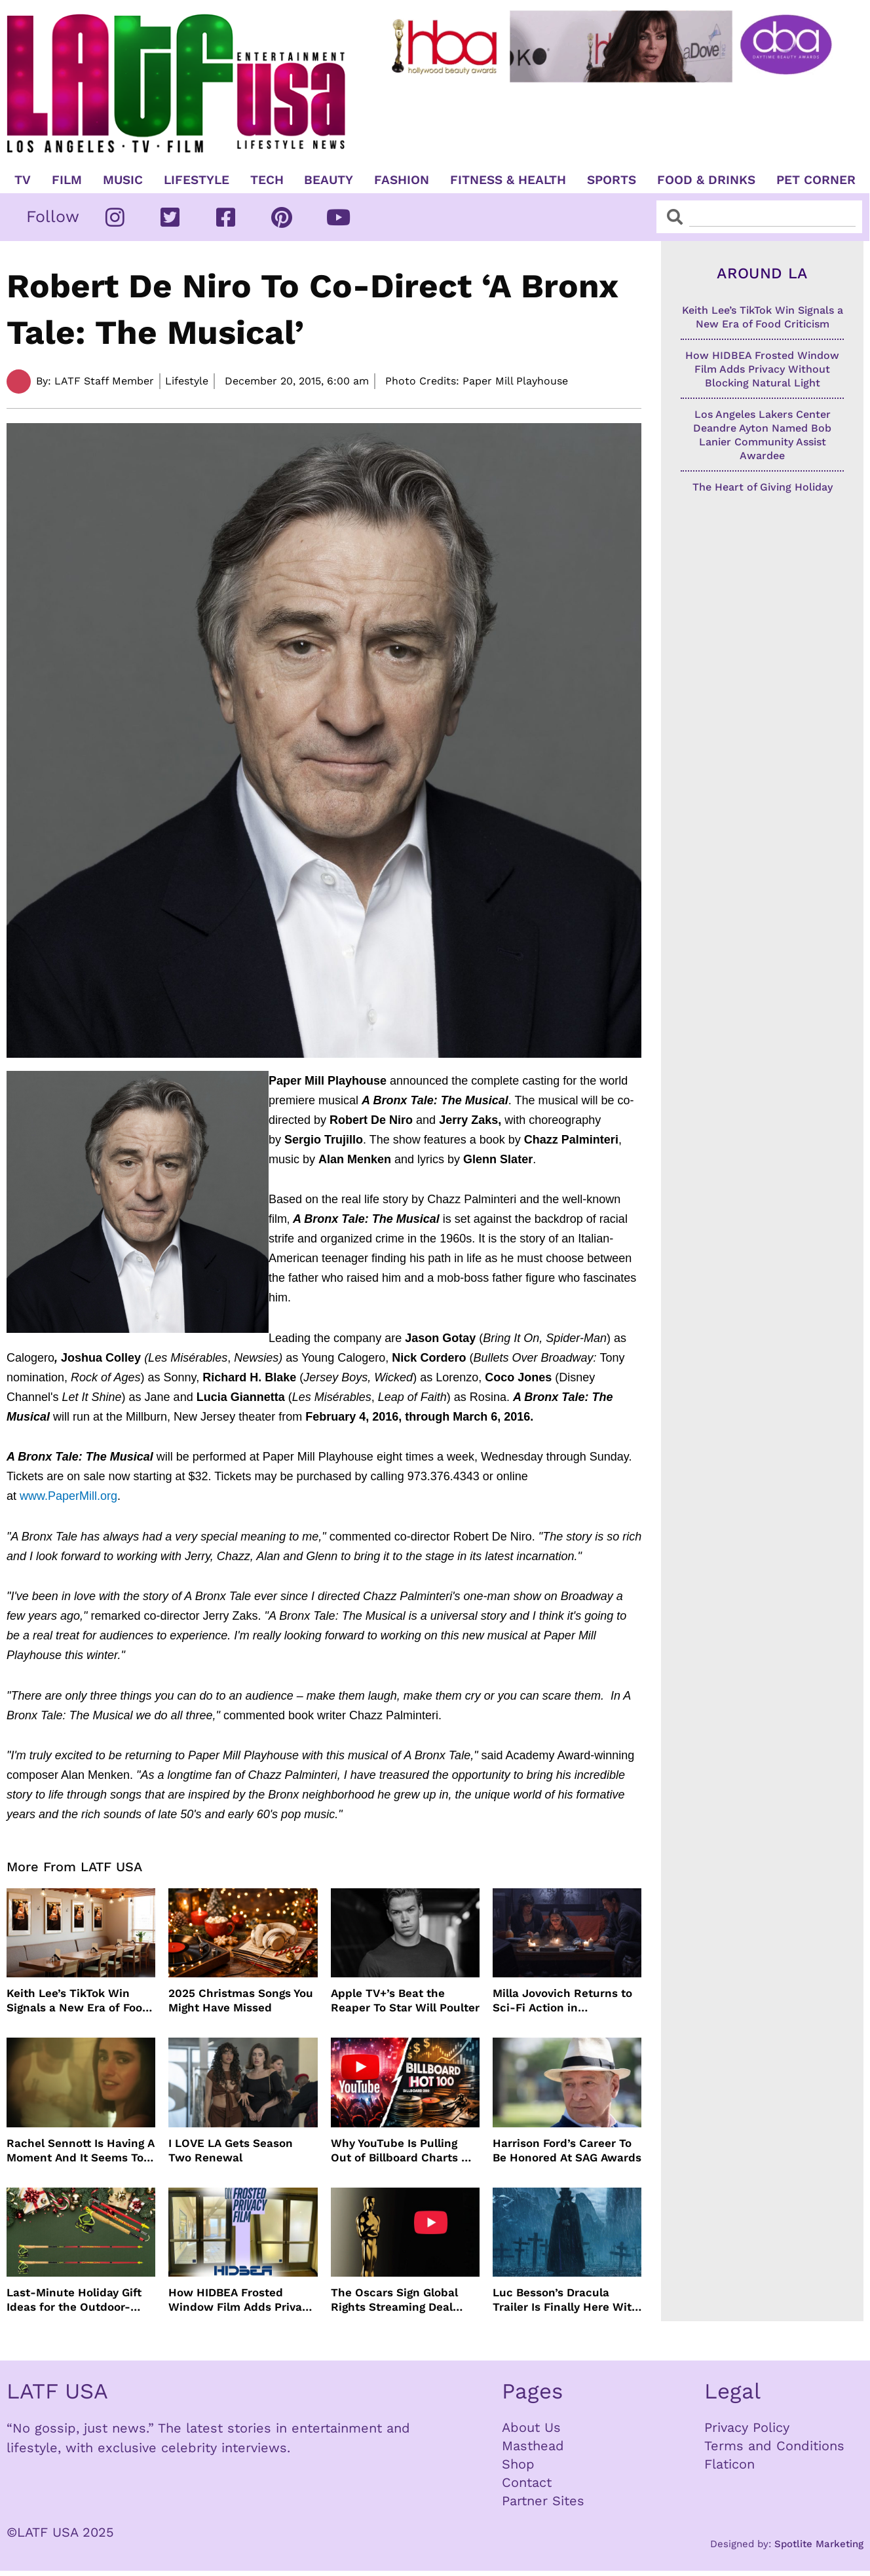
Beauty (328, 180)
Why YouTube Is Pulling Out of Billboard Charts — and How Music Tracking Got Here (401, 2151)
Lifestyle (196, 180)
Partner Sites (543, 2501)
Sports (611, 180)
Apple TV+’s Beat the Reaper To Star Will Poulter (405, 2000)
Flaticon (729, 2464)
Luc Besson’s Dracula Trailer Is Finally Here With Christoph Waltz (566, 2300)
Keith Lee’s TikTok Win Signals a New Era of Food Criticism (78, 2001)
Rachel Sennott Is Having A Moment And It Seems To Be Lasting (81, 2151)
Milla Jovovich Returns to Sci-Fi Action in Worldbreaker (562, 2001)
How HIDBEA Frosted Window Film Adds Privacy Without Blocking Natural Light (241, 2300)
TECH (267, 180)
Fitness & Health (508, 180)
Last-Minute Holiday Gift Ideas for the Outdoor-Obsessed (74, 2300)
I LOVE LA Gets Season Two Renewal (230, 2150)
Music (123, 180)
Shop (518, 2464)
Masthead (533, 2446)
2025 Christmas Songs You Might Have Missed (240, 2000)
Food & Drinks (706, 180)
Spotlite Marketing (818, 2544)
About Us (531, 2427)
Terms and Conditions (774, 2446)
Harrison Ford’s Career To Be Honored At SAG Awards (567, 2150)
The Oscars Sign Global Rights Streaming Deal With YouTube (394, 2300)
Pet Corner (816, 180)
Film (67, 180)
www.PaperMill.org (68, 1496)
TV (22, 180)
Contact (527, 2482)
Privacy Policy (746, 2427)
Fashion (401, 180)
